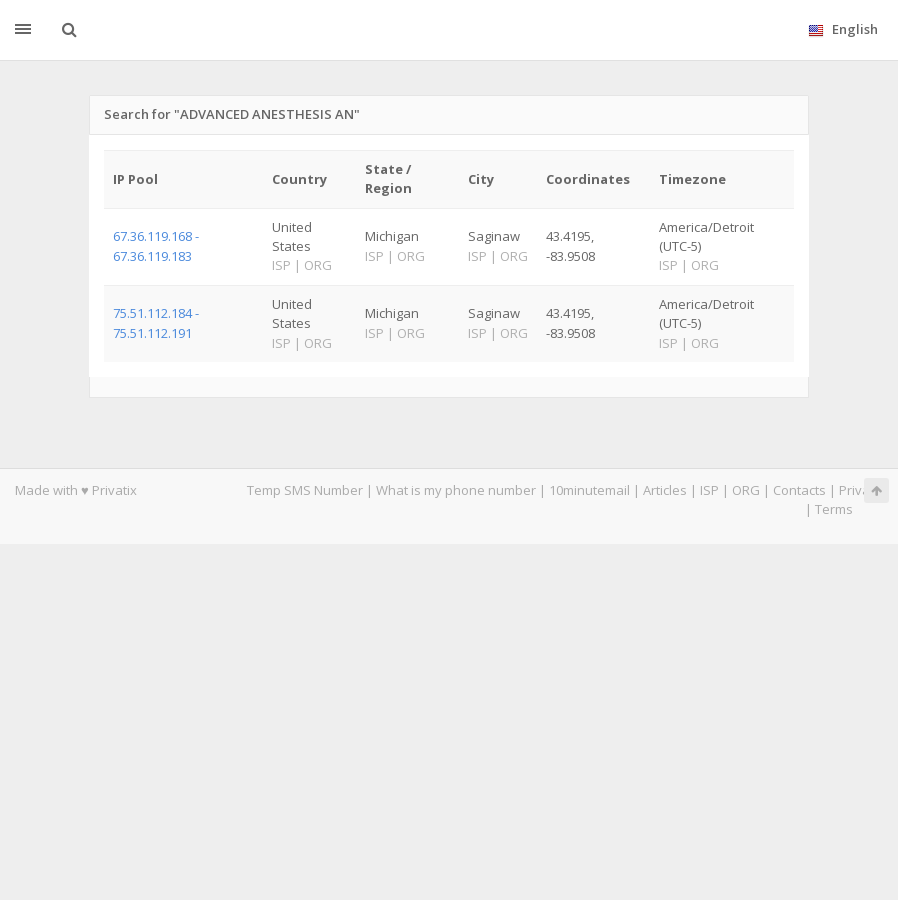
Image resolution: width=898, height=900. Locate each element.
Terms (834, 509)
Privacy (861, 490)
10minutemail (589, 490)
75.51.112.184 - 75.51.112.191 (156, 322)
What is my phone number (456, 490)
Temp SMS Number (305, 490)
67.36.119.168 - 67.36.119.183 (156, 245)
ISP (711, 490)
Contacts (799, 490)
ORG (746, 490)
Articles (665, 490)
